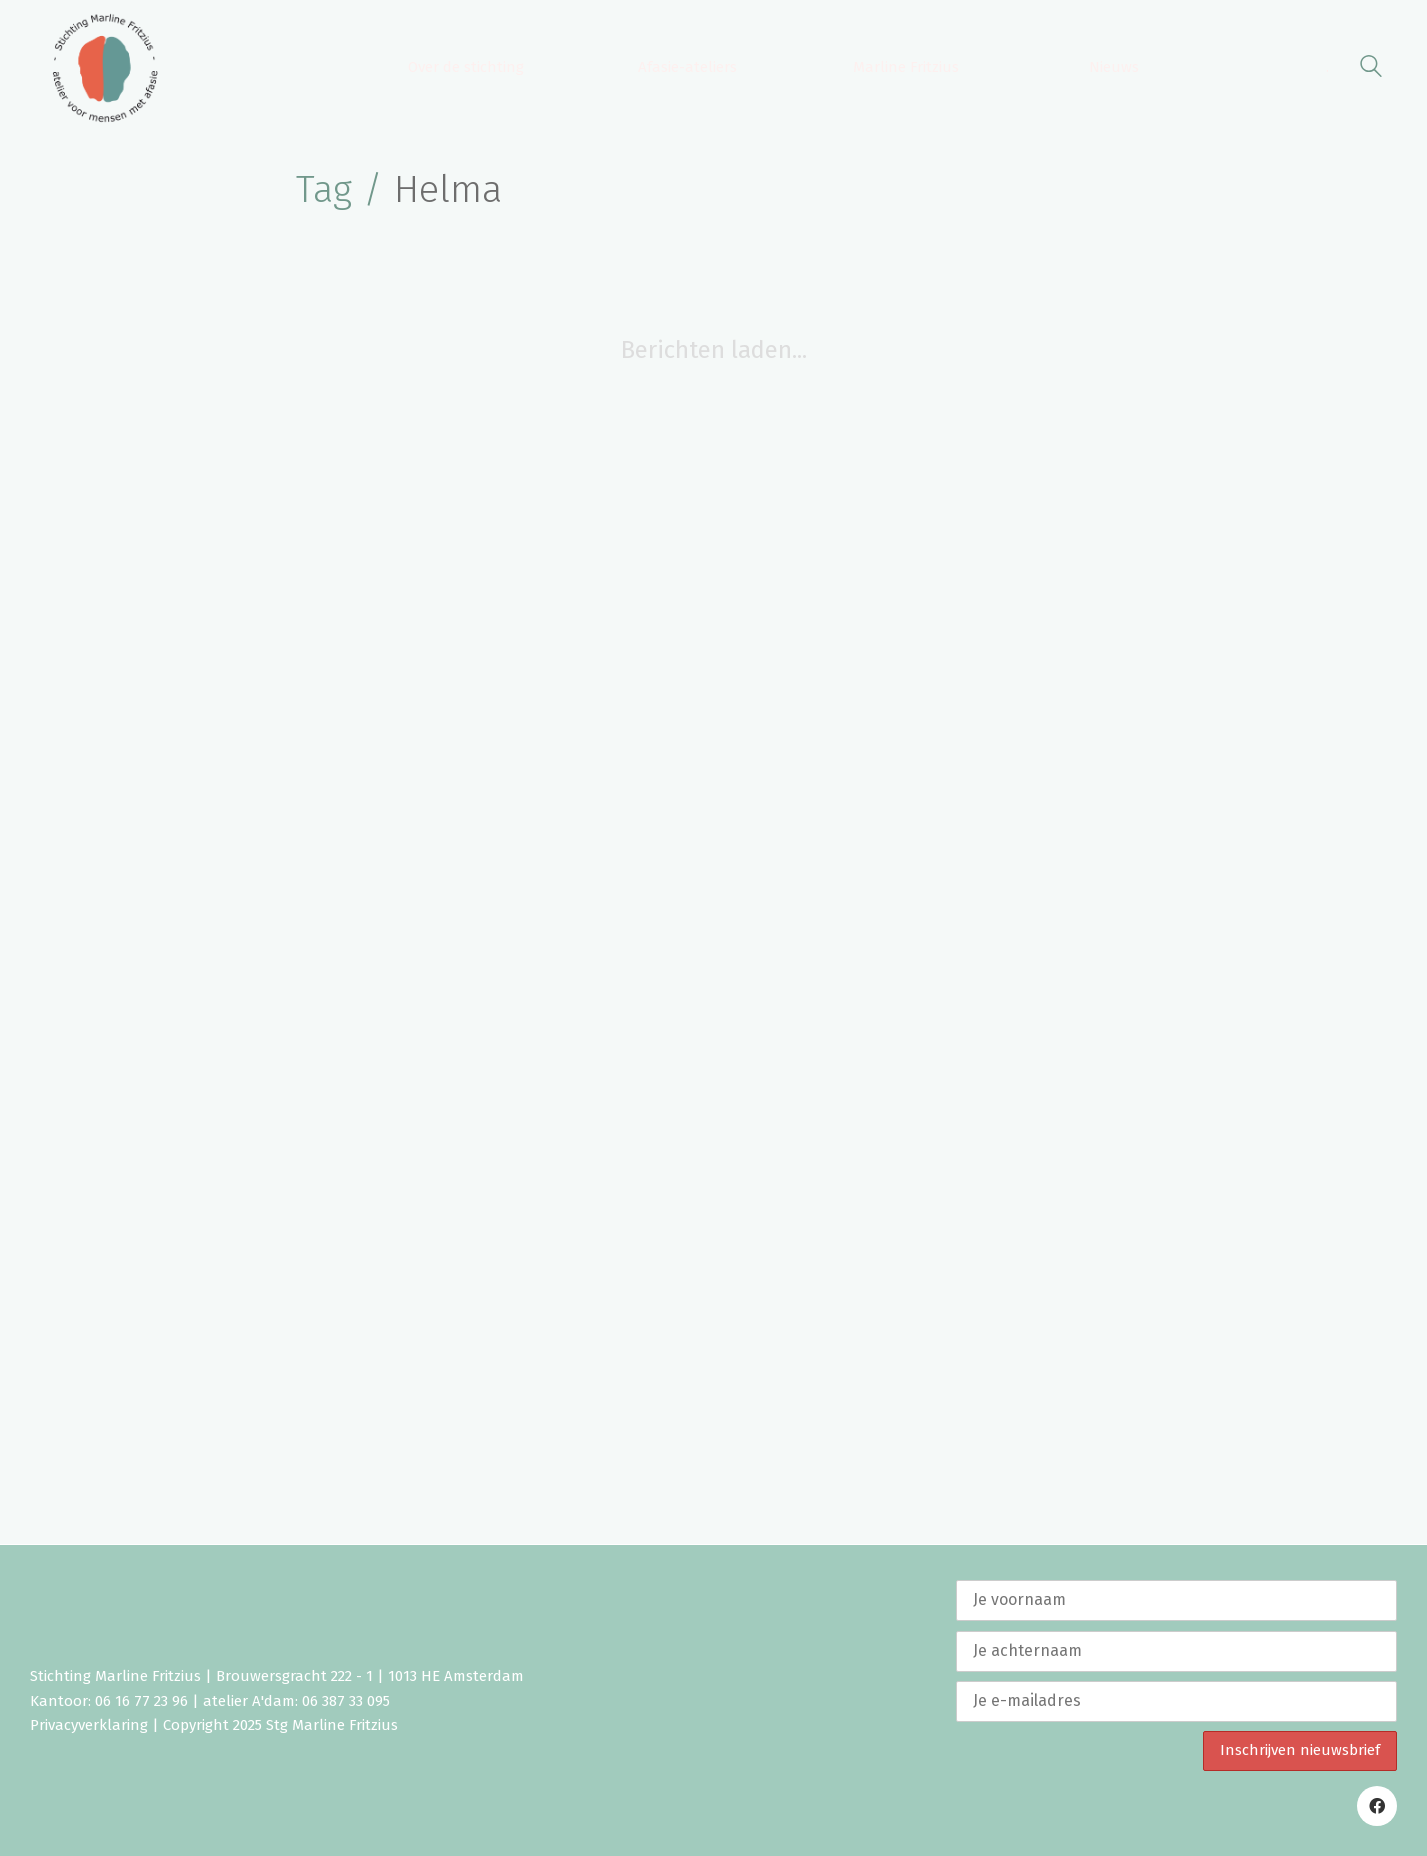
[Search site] (1371, 69)
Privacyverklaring (89, 1725)
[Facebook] (1377, 1806)
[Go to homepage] (105, 68)
